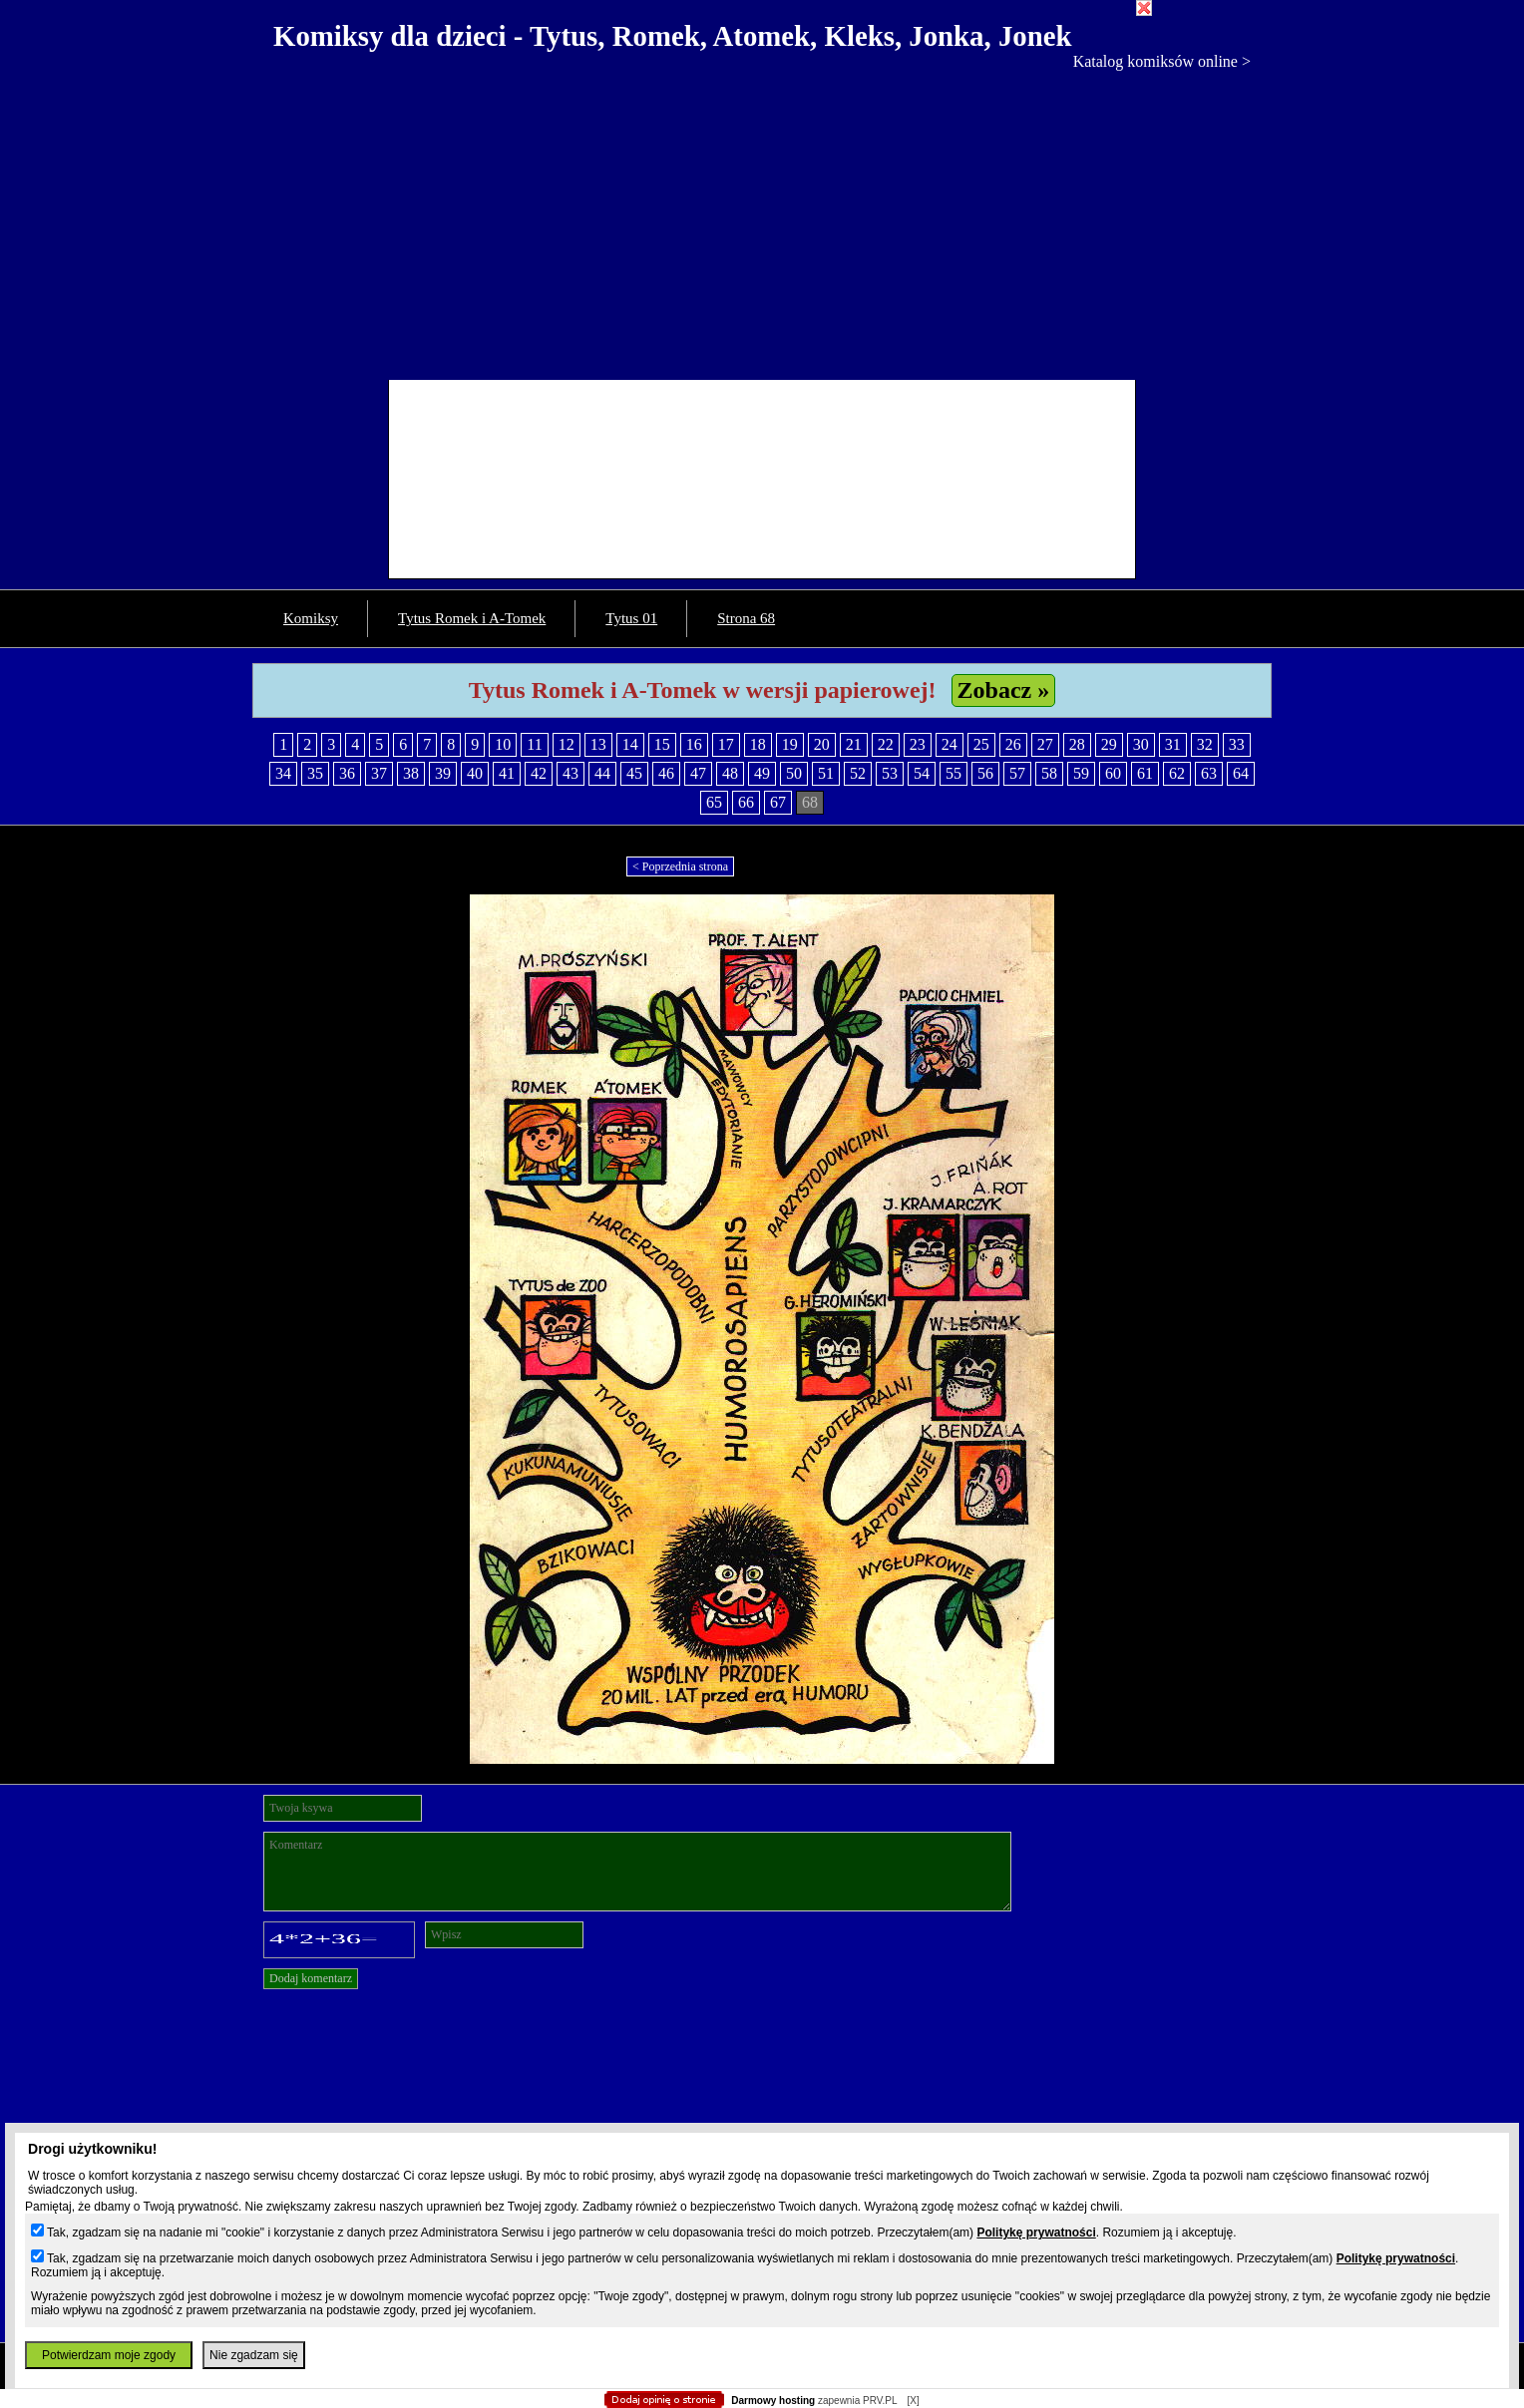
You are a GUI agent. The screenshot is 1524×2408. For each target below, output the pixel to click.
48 (730, 773)
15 (662, 744)
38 (411, 773)
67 (778, 802)
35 (315, 773)
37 (379, 773)
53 (890, 773)
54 (922, 773)
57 (1017, 773)
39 (443, 773)
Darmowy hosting (773, 2400)
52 (858, 773)
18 (758, 744)
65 (714, 802)
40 (475, 773)
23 (918, 744)
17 (726, 744)
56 (985, 773)
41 (507, 773)
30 (1141, 744)
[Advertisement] (762, 220)
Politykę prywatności (1035, 2232)
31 (1173, 744)
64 (1241, 773)
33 (1237, 744)
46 (666, 773)
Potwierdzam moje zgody (109, 2355)
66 (746, 802)
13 (598, 744)
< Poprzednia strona (680, 866)
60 (1113, 773)
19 (790, 744)
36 (347, 773)
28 (1077, 744)
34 (283, 773)
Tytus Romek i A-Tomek (472, 618)
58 (1049, 773)
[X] (913, 2400)
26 (1013, 744)
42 (539, 773)
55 (953, 773)
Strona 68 (746, 618)
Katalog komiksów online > (1162, 61)
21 (854, 744)
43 (570, 773)
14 (630, 744)
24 (949, 744)
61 (1145, 773)
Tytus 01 (631, 618)
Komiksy (310, 618)
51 (826, 773)
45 (634, 773)
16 (694, 744)
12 (566, 744)
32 (1205, 744)
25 (981, 744)
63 (1209, 773)
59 (1081, 773)
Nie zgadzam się (253, 2355)
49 (762, 773)
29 (1109, 744)
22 (886, 744)
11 (534, 744)
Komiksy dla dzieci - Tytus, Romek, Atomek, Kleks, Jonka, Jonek (672, 36)
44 (602, 773)
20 (822, 744)
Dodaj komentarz (310, 1978)
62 (1177, 773)
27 (1045, 744)
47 (698, 773)
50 (794, 773)
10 (503, 744)
